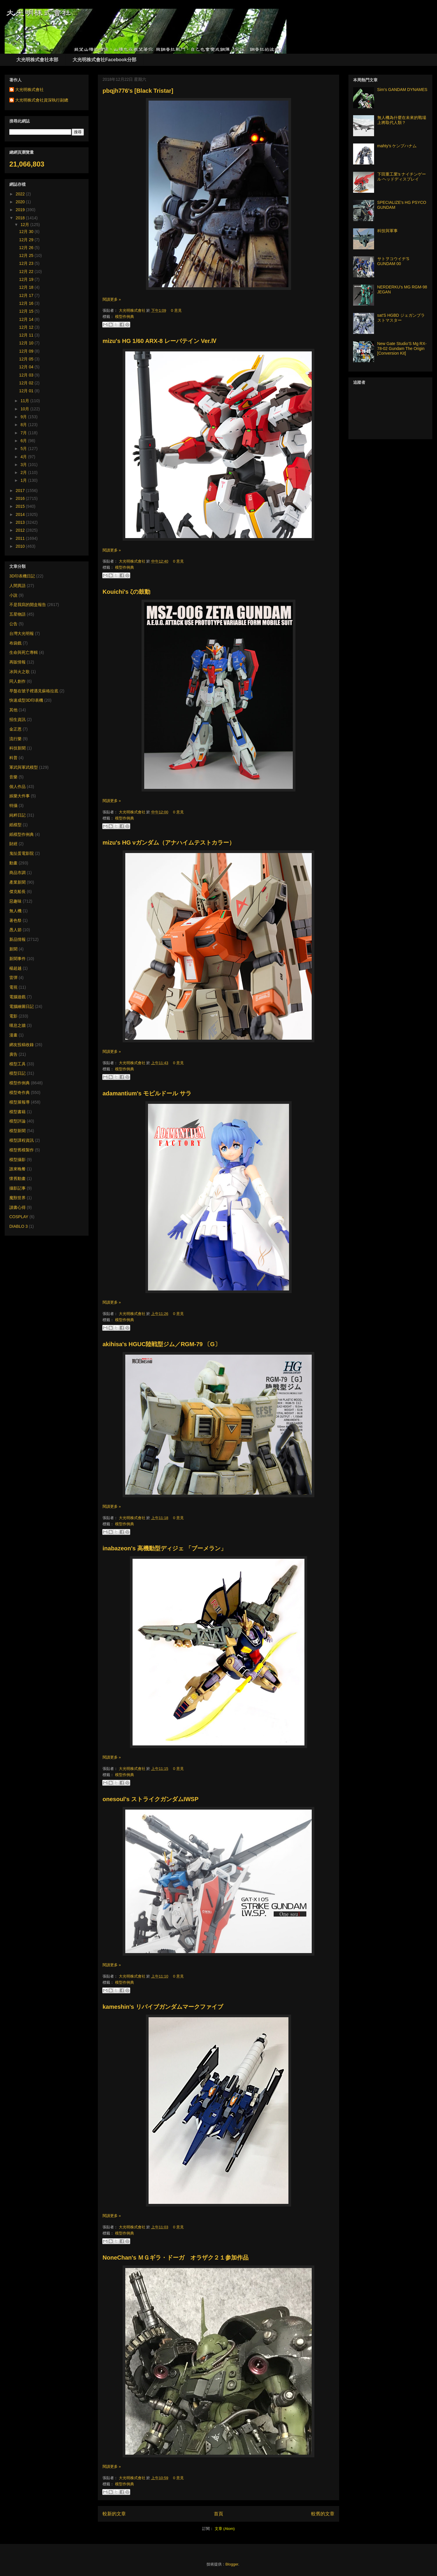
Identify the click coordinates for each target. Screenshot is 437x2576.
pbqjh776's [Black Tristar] (138, 90)
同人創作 (17, 681)
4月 (24, 456)
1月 (24, 480)
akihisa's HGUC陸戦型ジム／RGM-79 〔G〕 (162, 1344)
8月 (24, 424)
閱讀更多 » (112, 299)
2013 (21, 522)
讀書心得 (17, 1207)
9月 (24, 416)
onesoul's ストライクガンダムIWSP (150, 1799)
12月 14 (27, 319)
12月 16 (27, 303)
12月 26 (27, 247)
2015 (21, 506)
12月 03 (27, 375)
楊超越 (15, 968)
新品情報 (17, 939)
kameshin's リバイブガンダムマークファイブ (163, 2007)
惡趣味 (15, 901)
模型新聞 (17, 1130)
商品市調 (17, 872)
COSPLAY (18, 1216)
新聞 (13, 949)
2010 (21, 546)
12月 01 (27, 390)
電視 (13, 987)
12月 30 (27, 231)
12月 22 (27, 271)
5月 (24, 448)
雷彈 (13, 977)
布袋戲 (15, 643)
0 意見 (176, 310)
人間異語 (17, 585)
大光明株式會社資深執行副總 (41, 100)
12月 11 (27, 335)
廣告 (13, 1054)
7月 (24, 432)
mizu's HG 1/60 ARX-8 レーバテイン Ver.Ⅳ (159, 341)
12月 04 (27, 367)
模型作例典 (124, 316)
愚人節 (15, 929)
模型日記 (17, 1073)
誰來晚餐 (17, 1169)
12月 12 (27, 327)
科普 (13, 757)
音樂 (13, 777)
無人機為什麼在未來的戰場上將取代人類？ (401, 120)
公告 (13, 623)
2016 (21, 498)
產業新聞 (17, 882)
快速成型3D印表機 (26, 700)
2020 (21, 201)
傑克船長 (17, 891)
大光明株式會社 (133, 310)
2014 (21, 514)
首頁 (218, 2513)
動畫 (13, 863)
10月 (25, 409)
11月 (25, 400)
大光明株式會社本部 (37, 59)
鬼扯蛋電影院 (21, 853)
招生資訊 (17, 719)
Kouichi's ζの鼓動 (126, 592)
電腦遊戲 (17, 996)
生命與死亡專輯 (23, 652)
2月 (24, 472)
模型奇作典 (19, 1092)
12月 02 (27, 383)
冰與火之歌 (19, 671)
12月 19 (27, 279)
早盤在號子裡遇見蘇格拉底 (33, 691)
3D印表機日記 (22, 576)
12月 (25, 224)
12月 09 (27, 351)
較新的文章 (114, 2513)
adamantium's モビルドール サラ (147, 1093)
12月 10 (27, 343)
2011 (21, 538)
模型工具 (17, 1064)
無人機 (15, 910)
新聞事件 (17, 958)
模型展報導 (19, 1102)
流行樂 (15, 738)
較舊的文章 (322, 2513)
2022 (21, 194)
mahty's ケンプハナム (397, 145)
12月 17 (27, 295)
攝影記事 (17, 1188)
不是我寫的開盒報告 (27, 604)
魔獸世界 (17, 1197)
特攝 (13, 805)
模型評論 (17, 1121)
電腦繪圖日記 (21, 1006)
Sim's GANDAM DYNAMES (402, 89)
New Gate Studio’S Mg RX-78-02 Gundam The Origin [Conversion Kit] (402, 348)
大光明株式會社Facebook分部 (104, 59)
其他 (13, 710)
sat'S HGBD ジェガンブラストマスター (401, 318)
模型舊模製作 (21, 1150)
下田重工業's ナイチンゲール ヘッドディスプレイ (401, 176)
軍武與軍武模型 (23, 767)
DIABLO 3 (18, 1226)
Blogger (231, 2564)
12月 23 (27, 263)
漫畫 (13, 1035)
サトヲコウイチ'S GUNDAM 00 (393, 261)
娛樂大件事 (19, 796)
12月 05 (27, 359)
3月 (24, 464)
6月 (24, 440)
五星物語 (17, 614)
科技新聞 (17, 748)
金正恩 (15, 729)
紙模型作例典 (21, 834)
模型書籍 (17, 1111)
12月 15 (27, 311)
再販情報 (17, 662)
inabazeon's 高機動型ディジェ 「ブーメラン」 (164, 1548)
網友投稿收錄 (21, 1044)
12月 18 (27, 287)
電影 (13, 1016)
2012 (21, 530)
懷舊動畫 (17, 1178)
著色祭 (15, 920)
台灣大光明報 (21, 633)
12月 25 (27, 255)
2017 (21, 490)
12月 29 (27, 239)
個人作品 (17, 786)
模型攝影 (17, 1159)
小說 (13, 595)
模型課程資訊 (21, 1140)
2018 (21, 218)
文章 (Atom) (225, 2528)
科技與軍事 (387, 230)
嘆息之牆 (17, 1025)
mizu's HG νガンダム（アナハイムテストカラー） (169, 842)
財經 (13, 843)
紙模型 (15, 824)
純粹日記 (17, 815)
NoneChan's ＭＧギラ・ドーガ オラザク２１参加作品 (176, 2257)
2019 (21, 209)
